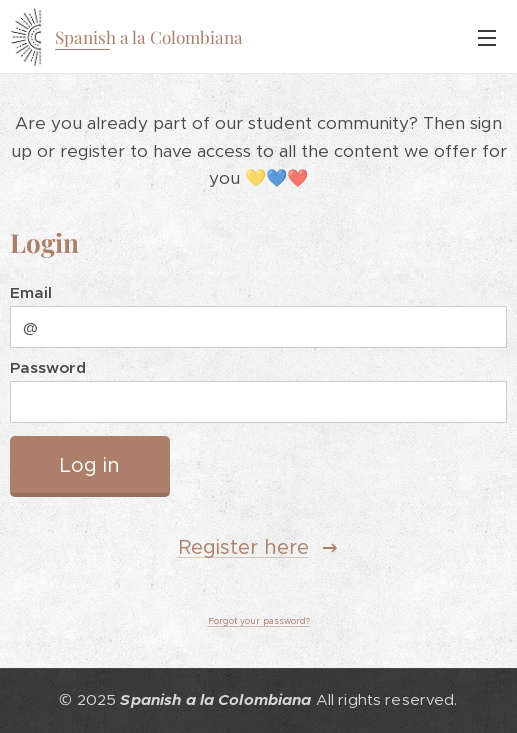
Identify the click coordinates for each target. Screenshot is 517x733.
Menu (487, 38)
